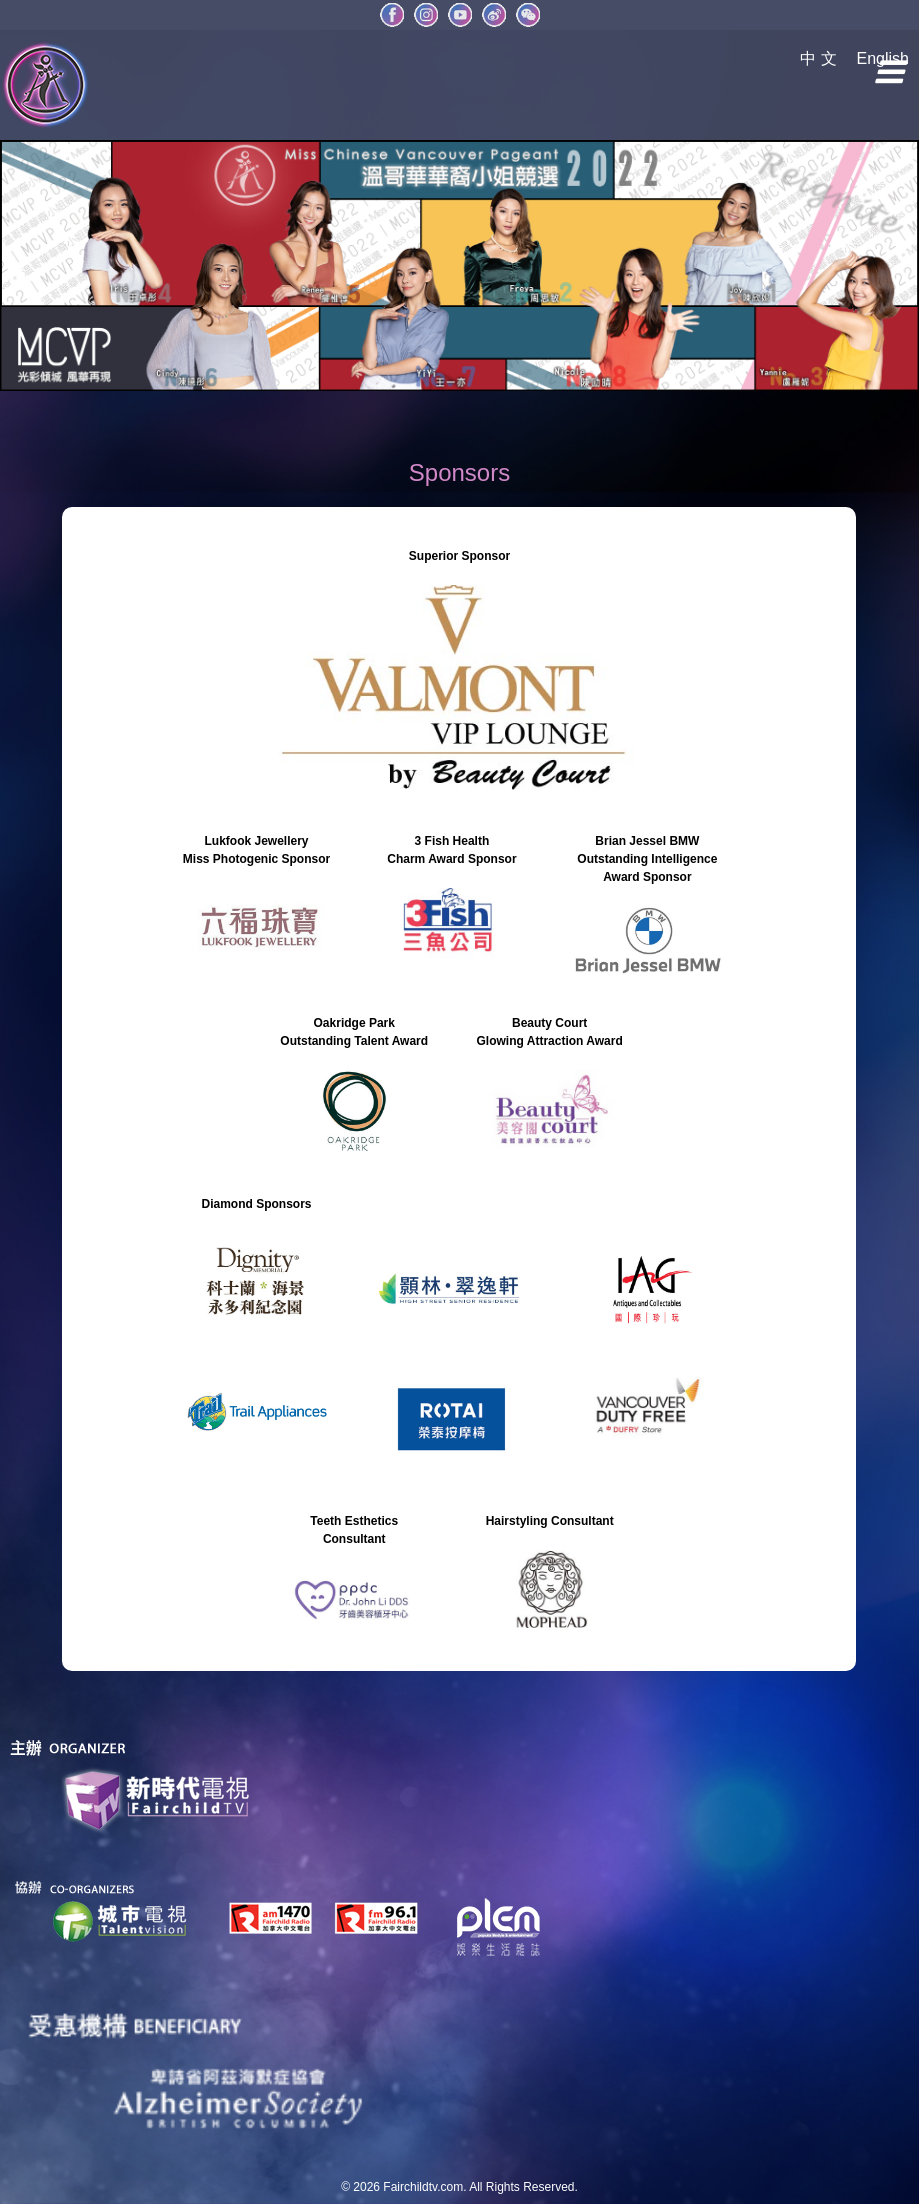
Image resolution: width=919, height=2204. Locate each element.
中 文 (818, 58)
